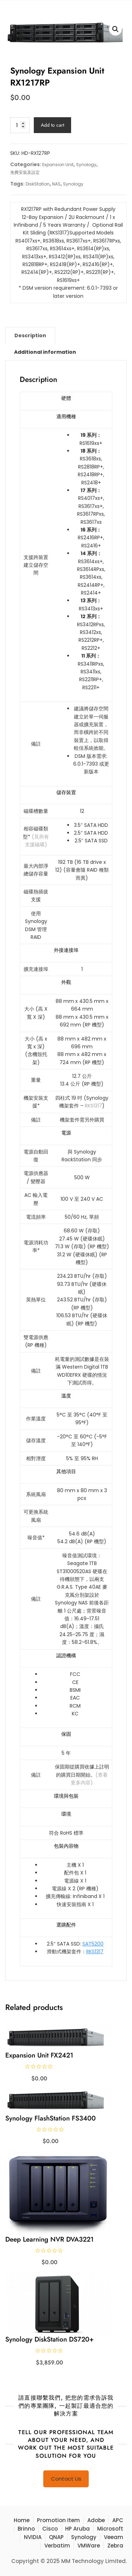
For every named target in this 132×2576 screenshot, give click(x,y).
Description (30, 335)
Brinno (26, 2528)
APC (117, 2520)
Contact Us (66, 2478)
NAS (56, 184)
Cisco (50, 2528)
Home (22, 2520)
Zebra (115, 2545)
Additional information (45, 352)
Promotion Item (58, 2520)
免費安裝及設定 (25, 172)
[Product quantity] (20, 125)
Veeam (113, 2537)
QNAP (56, 2537)
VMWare (88, 2545)
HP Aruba (77, 2528)
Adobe (96, 2520)
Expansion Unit (58, 165)
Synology (86, 165)
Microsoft (110, 2528)
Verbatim (57, 2545)
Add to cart (52, 124)
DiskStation (38, 184)
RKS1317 (93, 1105)
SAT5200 (92, 1943)
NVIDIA (33, 2537)
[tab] (30, 335)
